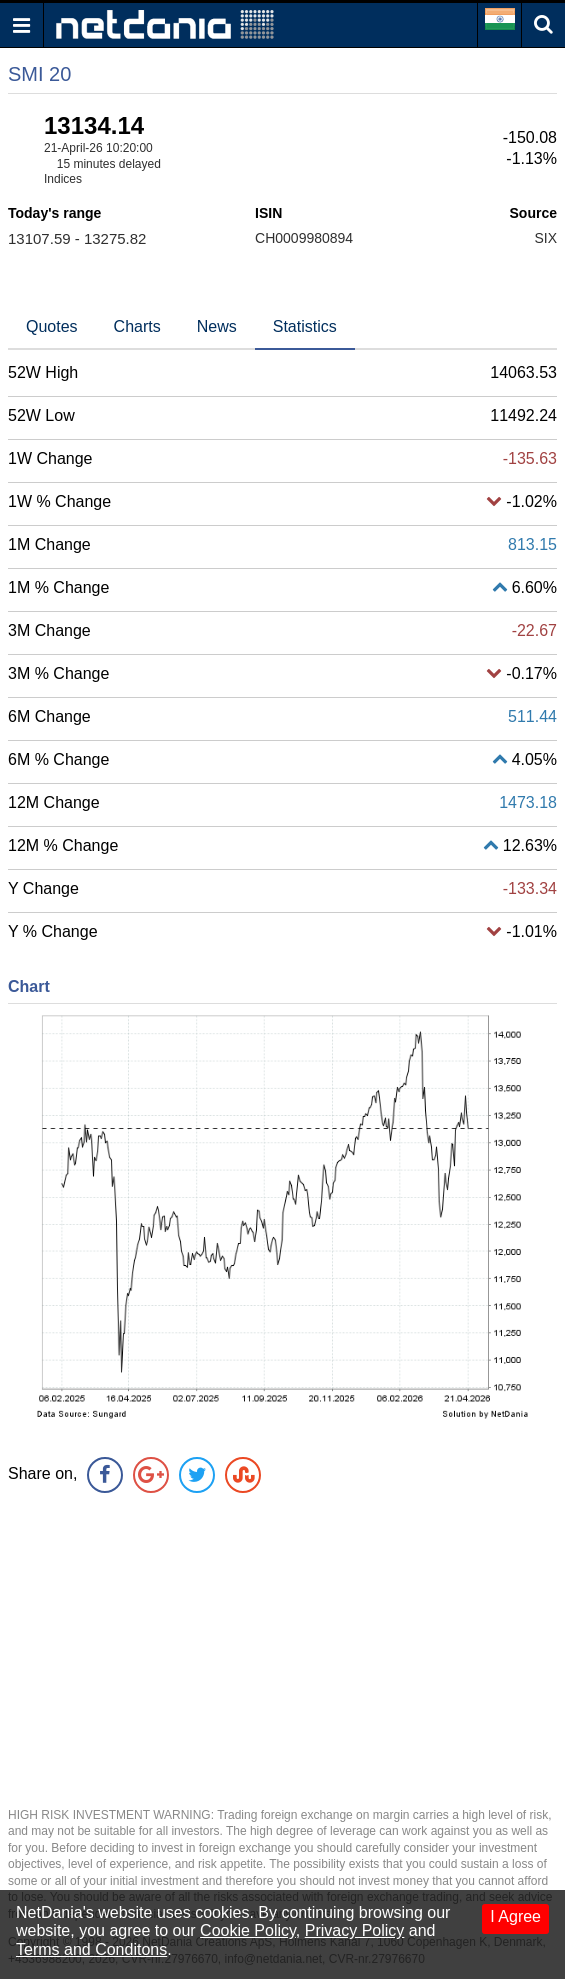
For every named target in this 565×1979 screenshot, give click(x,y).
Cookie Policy (248, 1930)
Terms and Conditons (91, 1949)
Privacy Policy (355, 1930)
